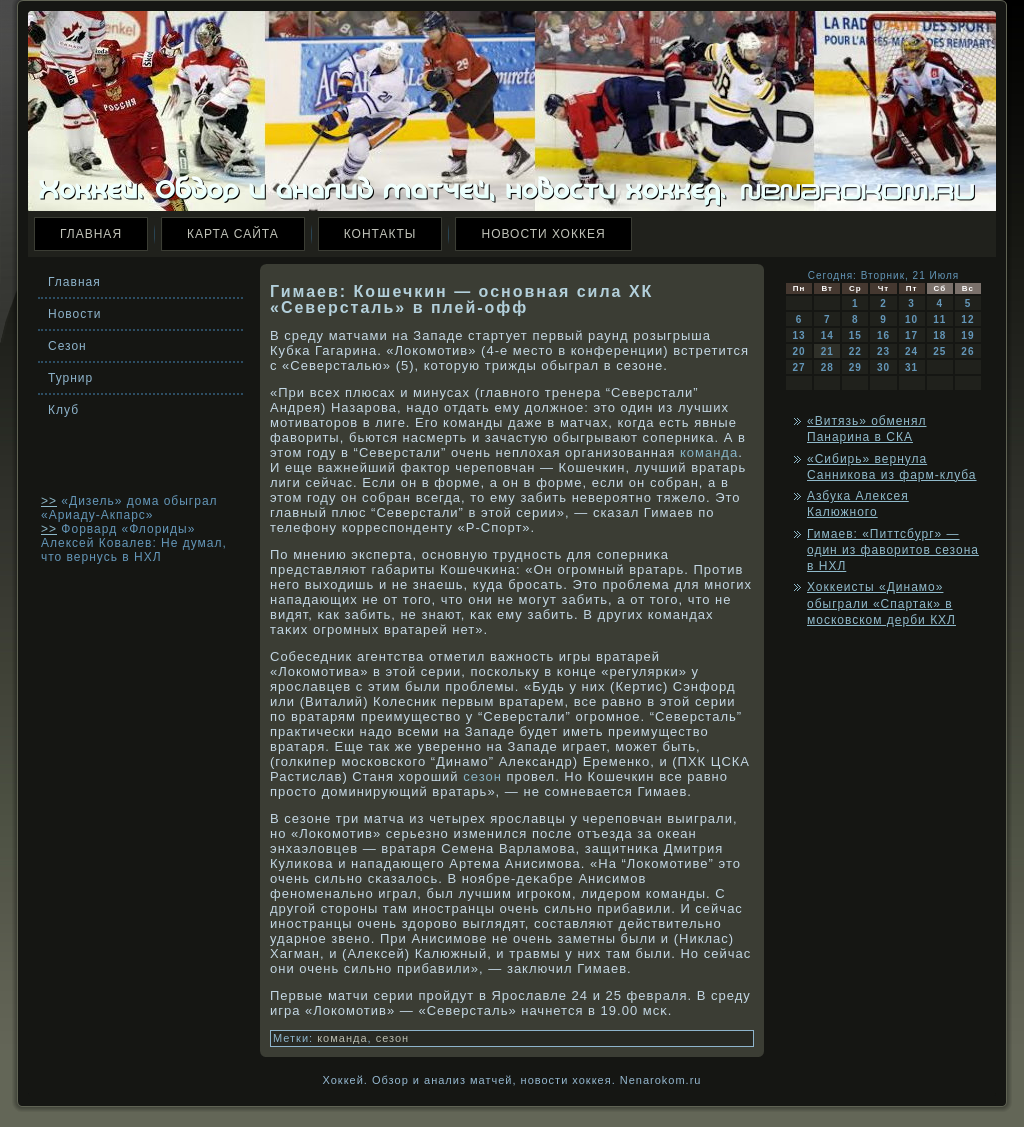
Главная (91, 234)
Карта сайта (233, 234)
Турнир (70, 378)
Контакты (380, 234)
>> (49, 501)
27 (799, 367)
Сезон (67, 346)
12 (967, 319)
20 (799, 351)
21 (827, 351)
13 (799, 335)
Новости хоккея (543, 234)
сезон (482, 776)
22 (855, 351)
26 (967, 351)
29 (855, 367)
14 (827, 335)
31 (911, 367)
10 (911, 319)
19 (967, 335)
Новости (74, 314)
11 (939, 319)
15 (855, 335)
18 (939, 335)
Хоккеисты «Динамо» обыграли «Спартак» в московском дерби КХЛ (881, 603)
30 (883, 367)
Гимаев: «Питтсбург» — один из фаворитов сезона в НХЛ (893, 550)
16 (883, 335)
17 (911, 335)
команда (709, 452)
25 (939, 351)
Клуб (63, 410)
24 (911, 351)
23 (883, 351)
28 (827, 367)
